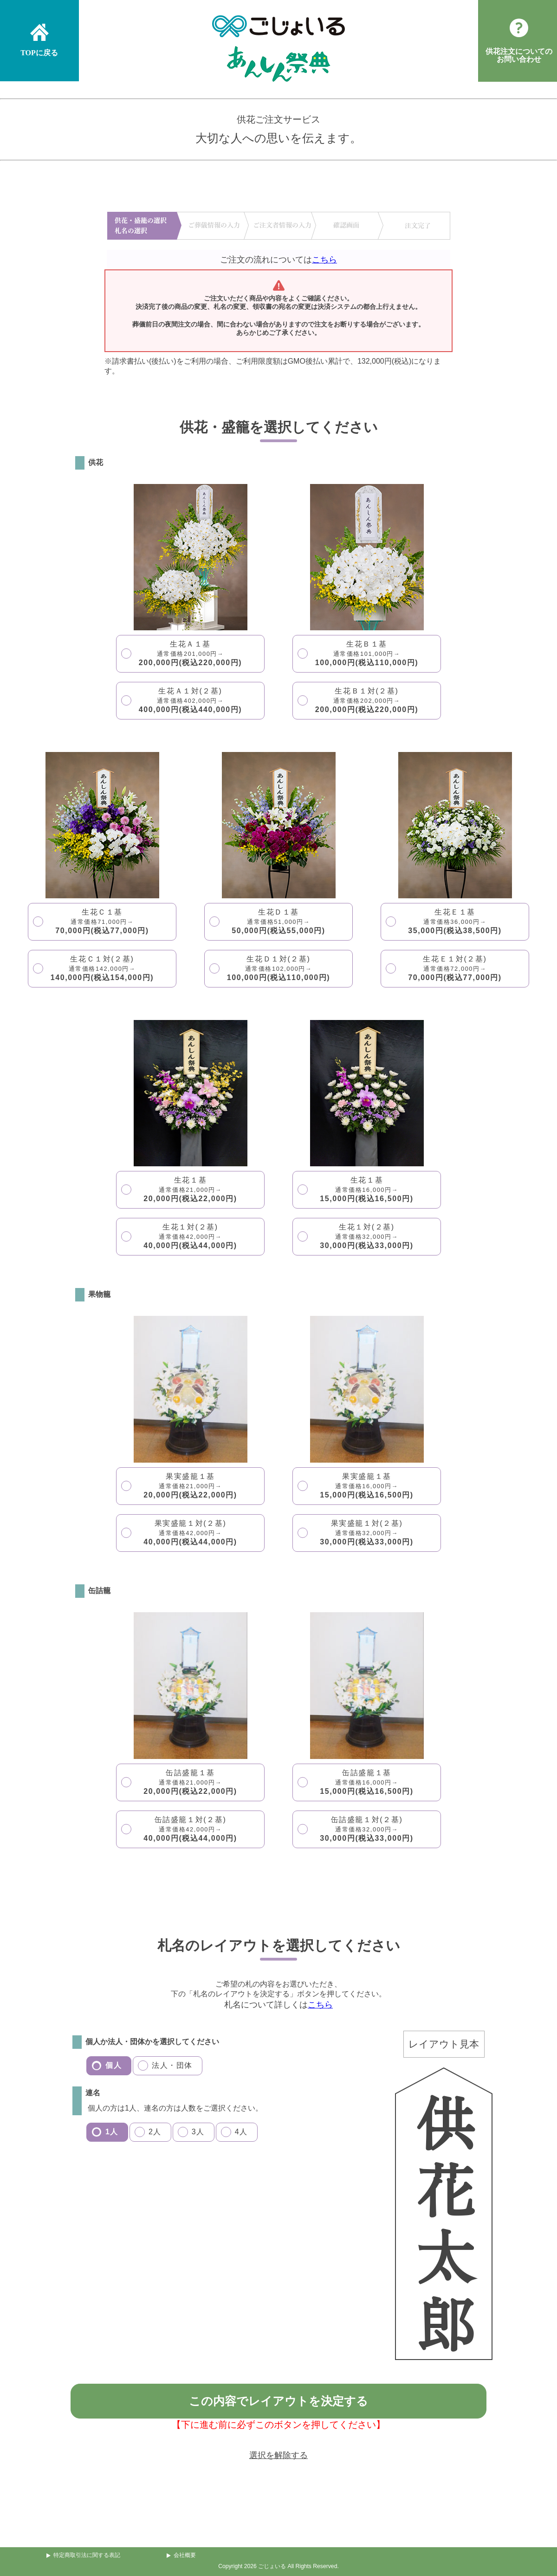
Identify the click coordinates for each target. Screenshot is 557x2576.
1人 (111, 2132)
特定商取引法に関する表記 (86, 2555)
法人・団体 (172, 2065)
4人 (241, 2132)
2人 (155, 2132)
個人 (113, 2065)
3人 (198, 2132)
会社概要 (185, 2555)
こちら (324, 259)
